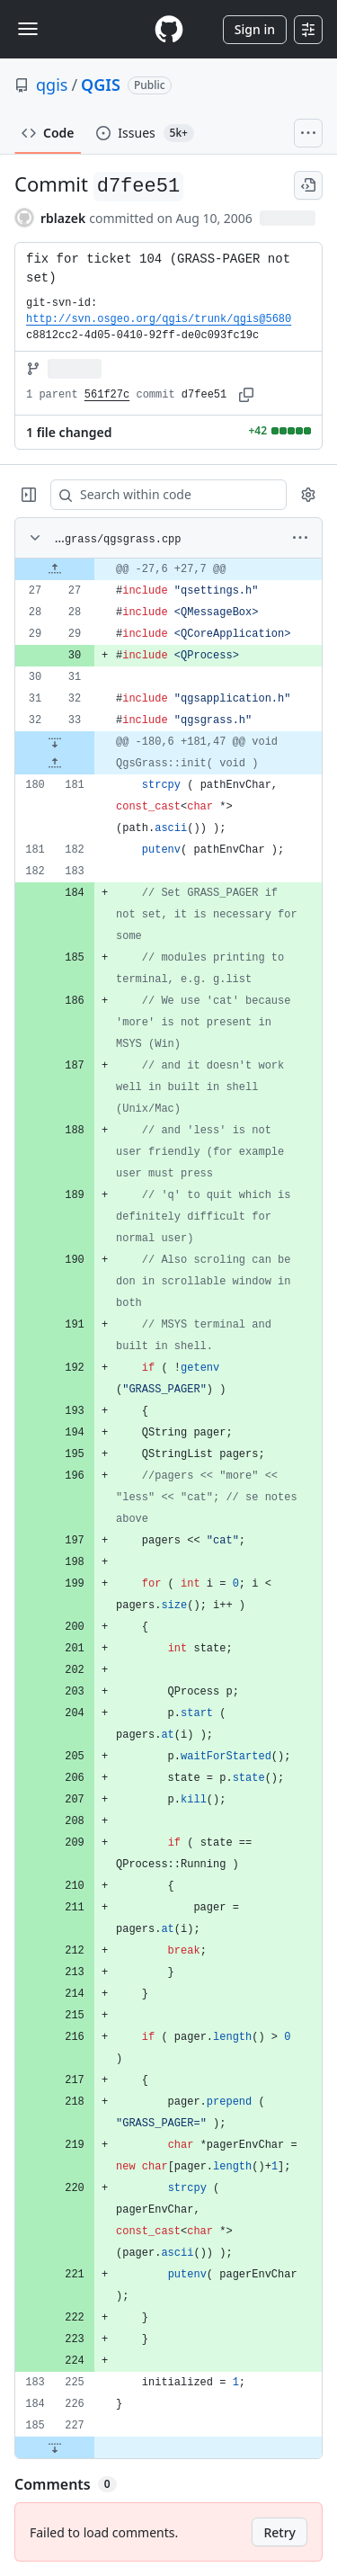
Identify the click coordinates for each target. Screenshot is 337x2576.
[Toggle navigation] (27, 28)
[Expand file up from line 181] (54, 763)
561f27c (106, 395)
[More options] (300, 537)
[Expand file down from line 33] (54, 742)
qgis (51, 84)
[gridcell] (168, 569)
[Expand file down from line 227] (54, 2447)
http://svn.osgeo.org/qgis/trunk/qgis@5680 (158, 319)
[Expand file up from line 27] (54, 569)
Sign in (255, 29)
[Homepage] (169, 29)
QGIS (100, 84)
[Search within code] (160, 494)
